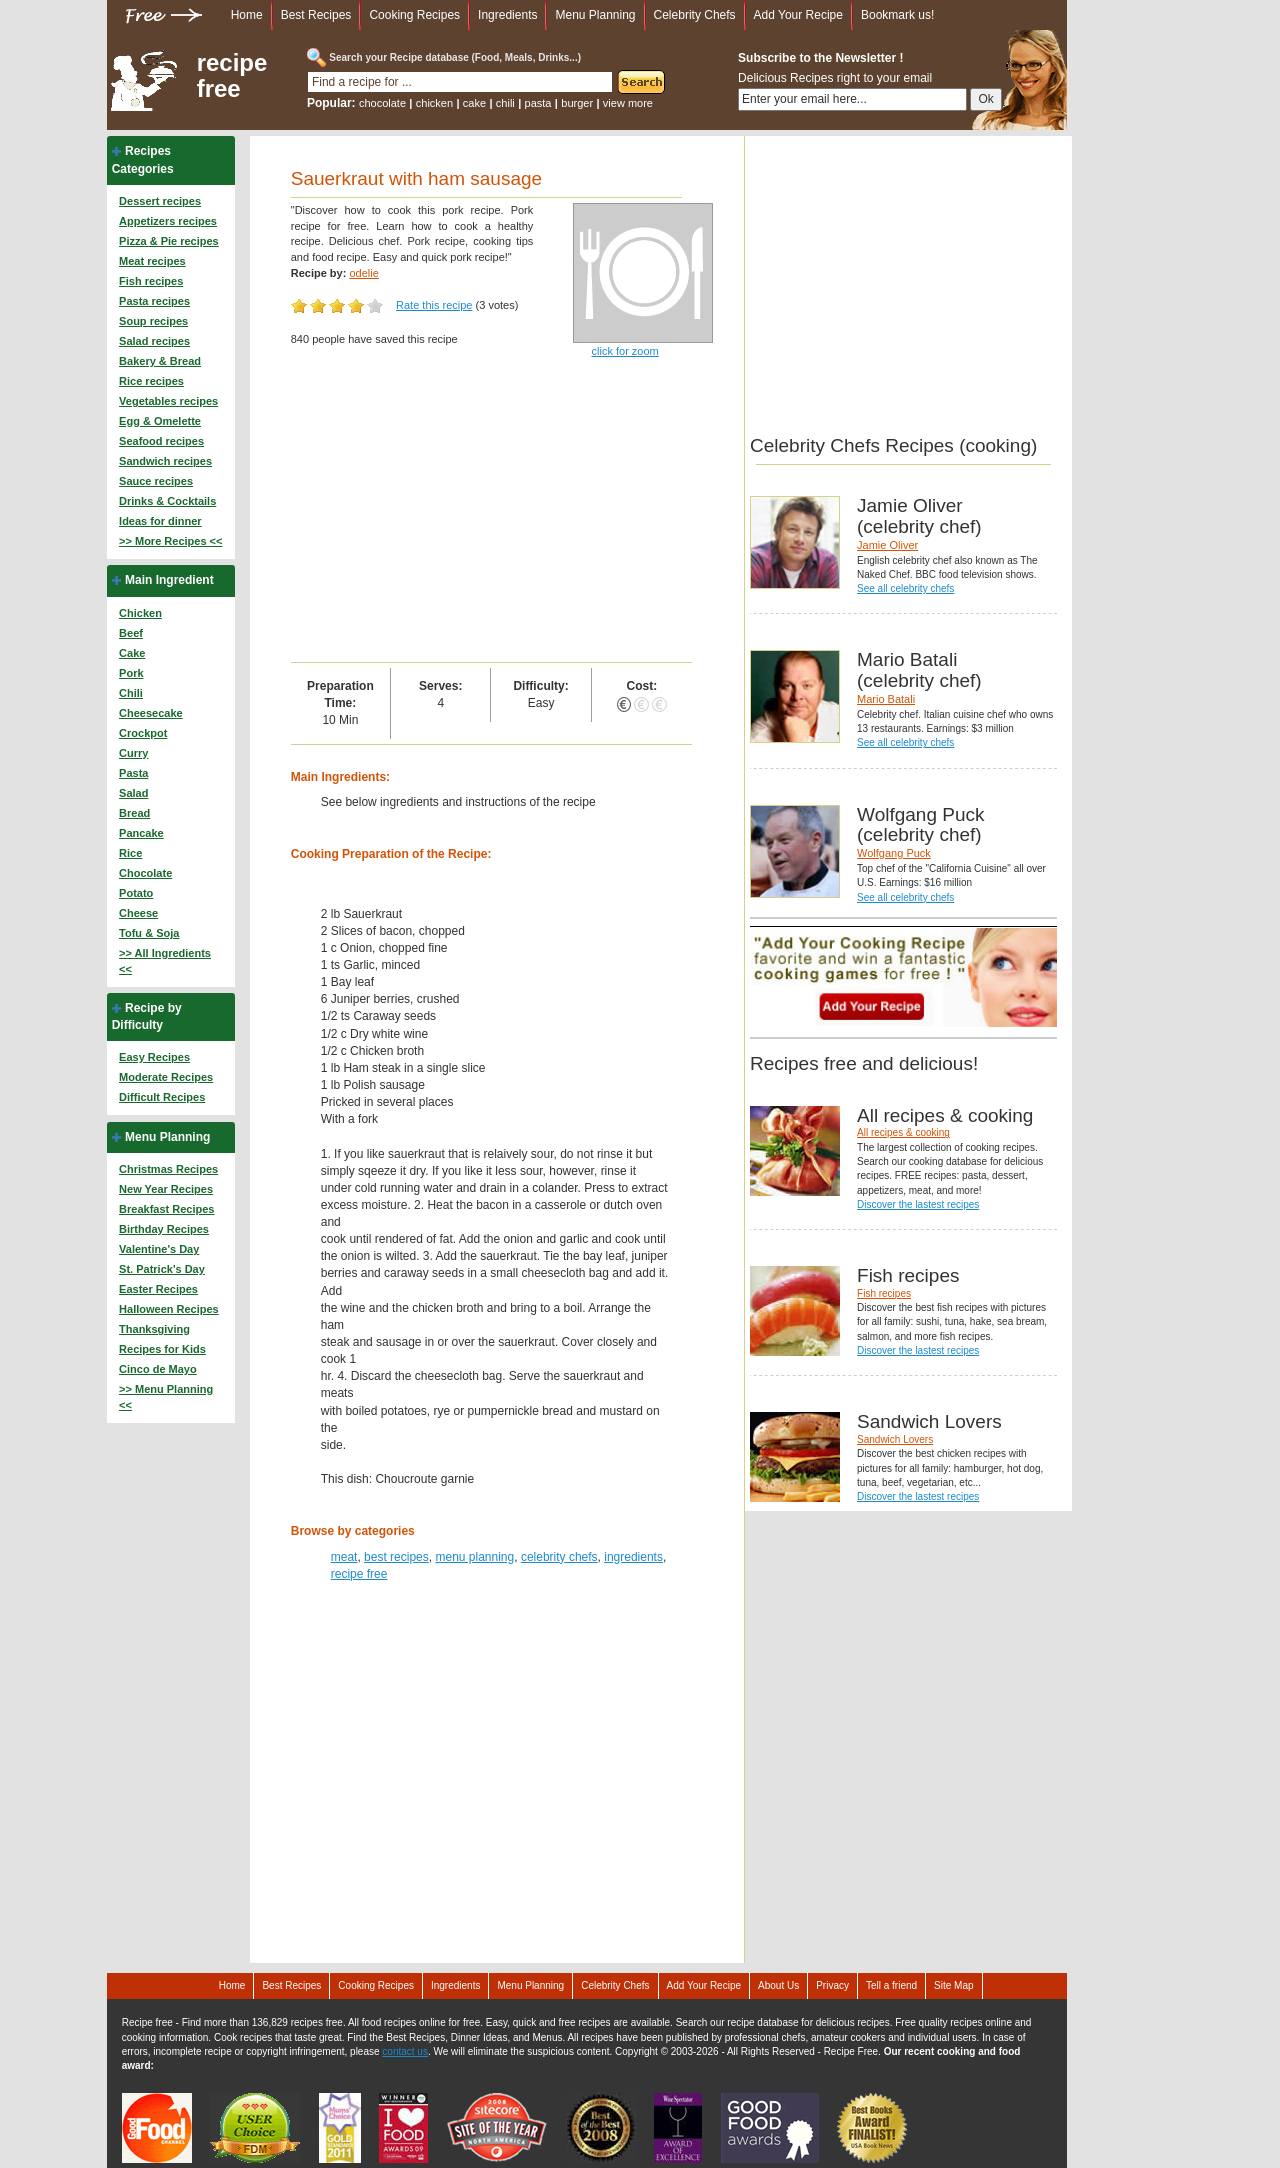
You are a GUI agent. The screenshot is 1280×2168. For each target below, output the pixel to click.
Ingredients (507, 15)
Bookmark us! (897, 15)
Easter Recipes (158, 1289)
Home (247, 15)
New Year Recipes (166, 1189)
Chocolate (145, 873)
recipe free (232, 76)
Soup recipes (153, 321)
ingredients (633, 1557)
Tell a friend (891, 1985)
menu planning (474, 1557)
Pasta (133, 773)
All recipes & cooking (903, 1132)
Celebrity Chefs (695, 15)
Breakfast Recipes (166, 1209)
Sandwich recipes (165, 461)
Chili (131, 693)
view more (628, 103)
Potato (136, 893)
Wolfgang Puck (894, 853)
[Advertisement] (491, 512)
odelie (363, 273)
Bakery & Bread (160, 361)
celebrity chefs (559, 1557)
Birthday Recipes (164, 1229)
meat (344, 1557)
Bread (134, 813)
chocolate (382, 103)
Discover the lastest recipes (918, 1204)
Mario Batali (886, 699)
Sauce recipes (156, 481)
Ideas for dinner (160, 521)
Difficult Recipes (162, 1097)
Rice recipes (151, 381)
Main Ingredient (169, 580)
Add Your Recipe (798, 15)
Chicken (140, 613)
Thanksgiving (154, 1329)
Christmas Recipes (168, 1169)
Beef (131, 633)
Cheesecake (151, 713)
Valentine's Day (159, 1249)
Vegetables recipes (168, 401)
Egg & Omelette (160, 421)
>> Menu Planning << (166, 1397)
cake (474, 103)
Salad (133, 793)
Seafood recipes (161, 441)
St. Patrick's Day (162, 1269)
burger (577, 103)
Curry (133, 753)
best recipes (396, 1557)
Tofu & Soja (149, 933)
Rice (130, 853)
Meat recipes (152, 261)
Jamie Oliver (887, 545)
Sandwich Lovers (895, 1439)
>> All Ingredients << (165, 961)
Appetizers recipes (168, 221)
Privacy (832, 1985)
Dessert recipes (160, 201)
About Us (778, 1985)
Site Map (953, 1985)
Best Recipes (316, 15)
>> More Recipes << (170, 541)
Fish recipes (151, 281)
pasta (538, 103)
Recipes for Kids (162, 1349)
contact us (405, 2051)
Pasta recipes (154, 301)
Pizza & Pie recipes (169, 241)
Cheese (138, 913)
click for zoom (625, 351)
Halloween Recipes (169, 1309)
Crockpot (143, 733)
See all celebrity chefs (905, 588)
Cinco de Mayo (158, 1369)
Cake (132, 653)
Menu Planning (595, 15)
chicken (434, 103)
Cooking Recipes (414, 15)
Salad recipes (154, 341)
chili (505, 103)
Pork (131, 673)
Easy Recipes (154, 1057)
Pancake (141, 833)
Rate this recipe (434, 305)
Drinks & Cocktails (167, 501)
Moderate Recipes (166, 1077)
